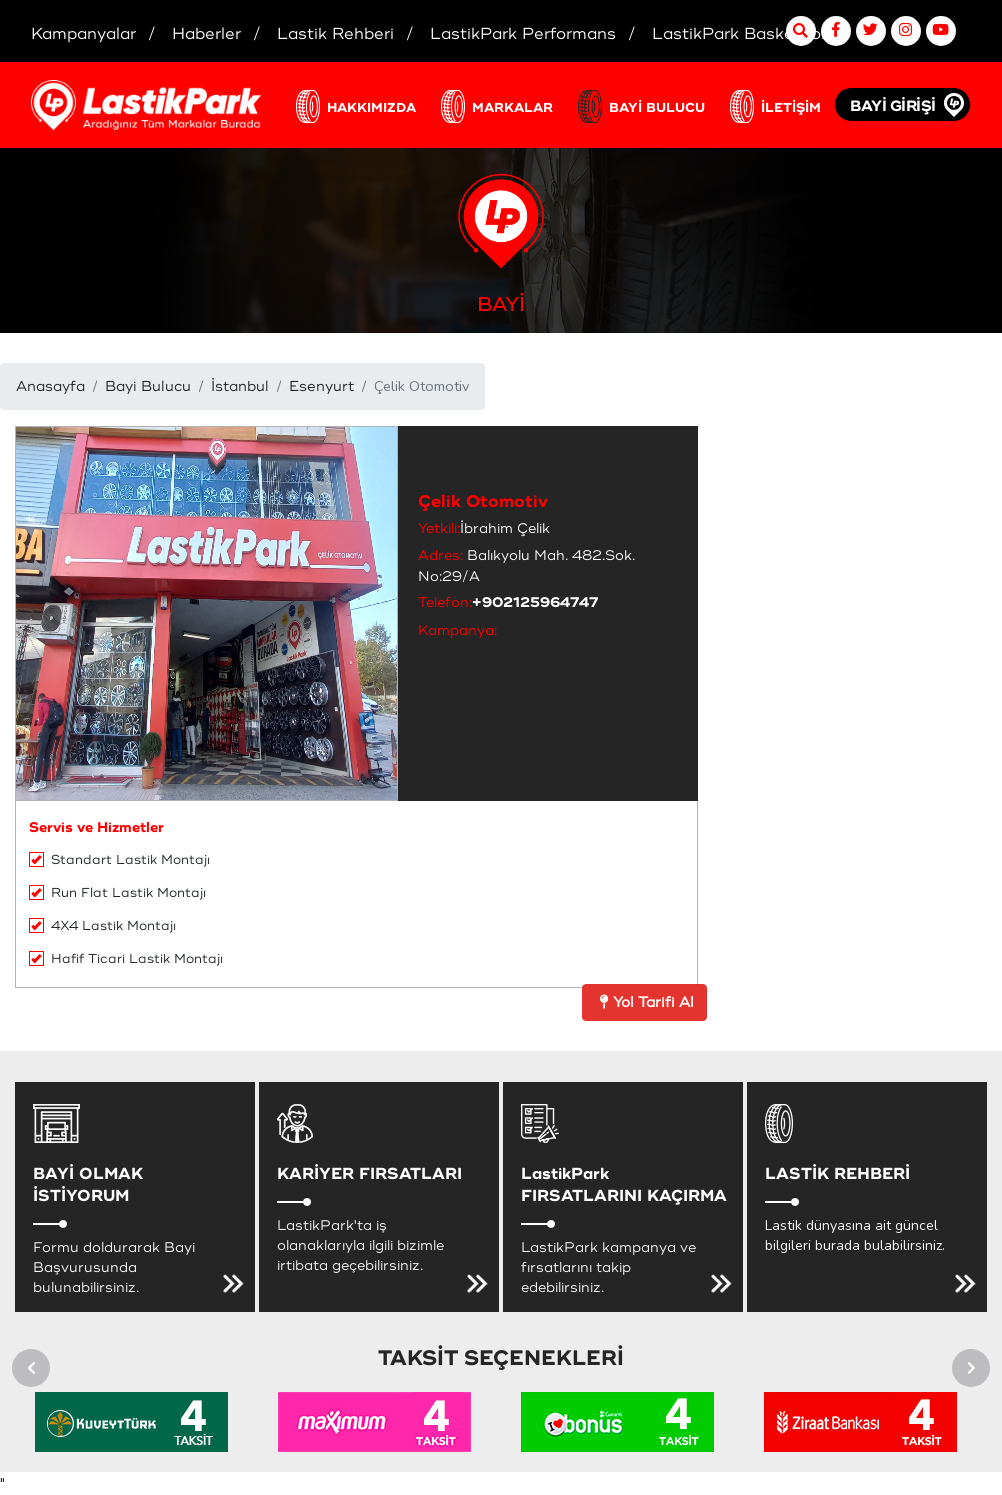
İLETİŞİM (791, 108)
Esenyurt (321, 386)
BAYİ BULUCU (657, 108)
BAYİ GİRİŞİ (893, 106)
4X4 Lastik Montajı (102, 926)
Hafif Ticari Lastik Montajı (126, 959)
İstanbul (240, 386)
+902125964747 (535, 602)
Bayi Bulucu (148, 386)
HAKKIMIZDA (371, 108)
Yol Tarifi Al (644, 1002)
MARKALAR (512, 108)
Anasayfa (50, 386)
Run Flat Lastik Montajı (117, 893)
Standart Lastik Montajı (119, 860)
